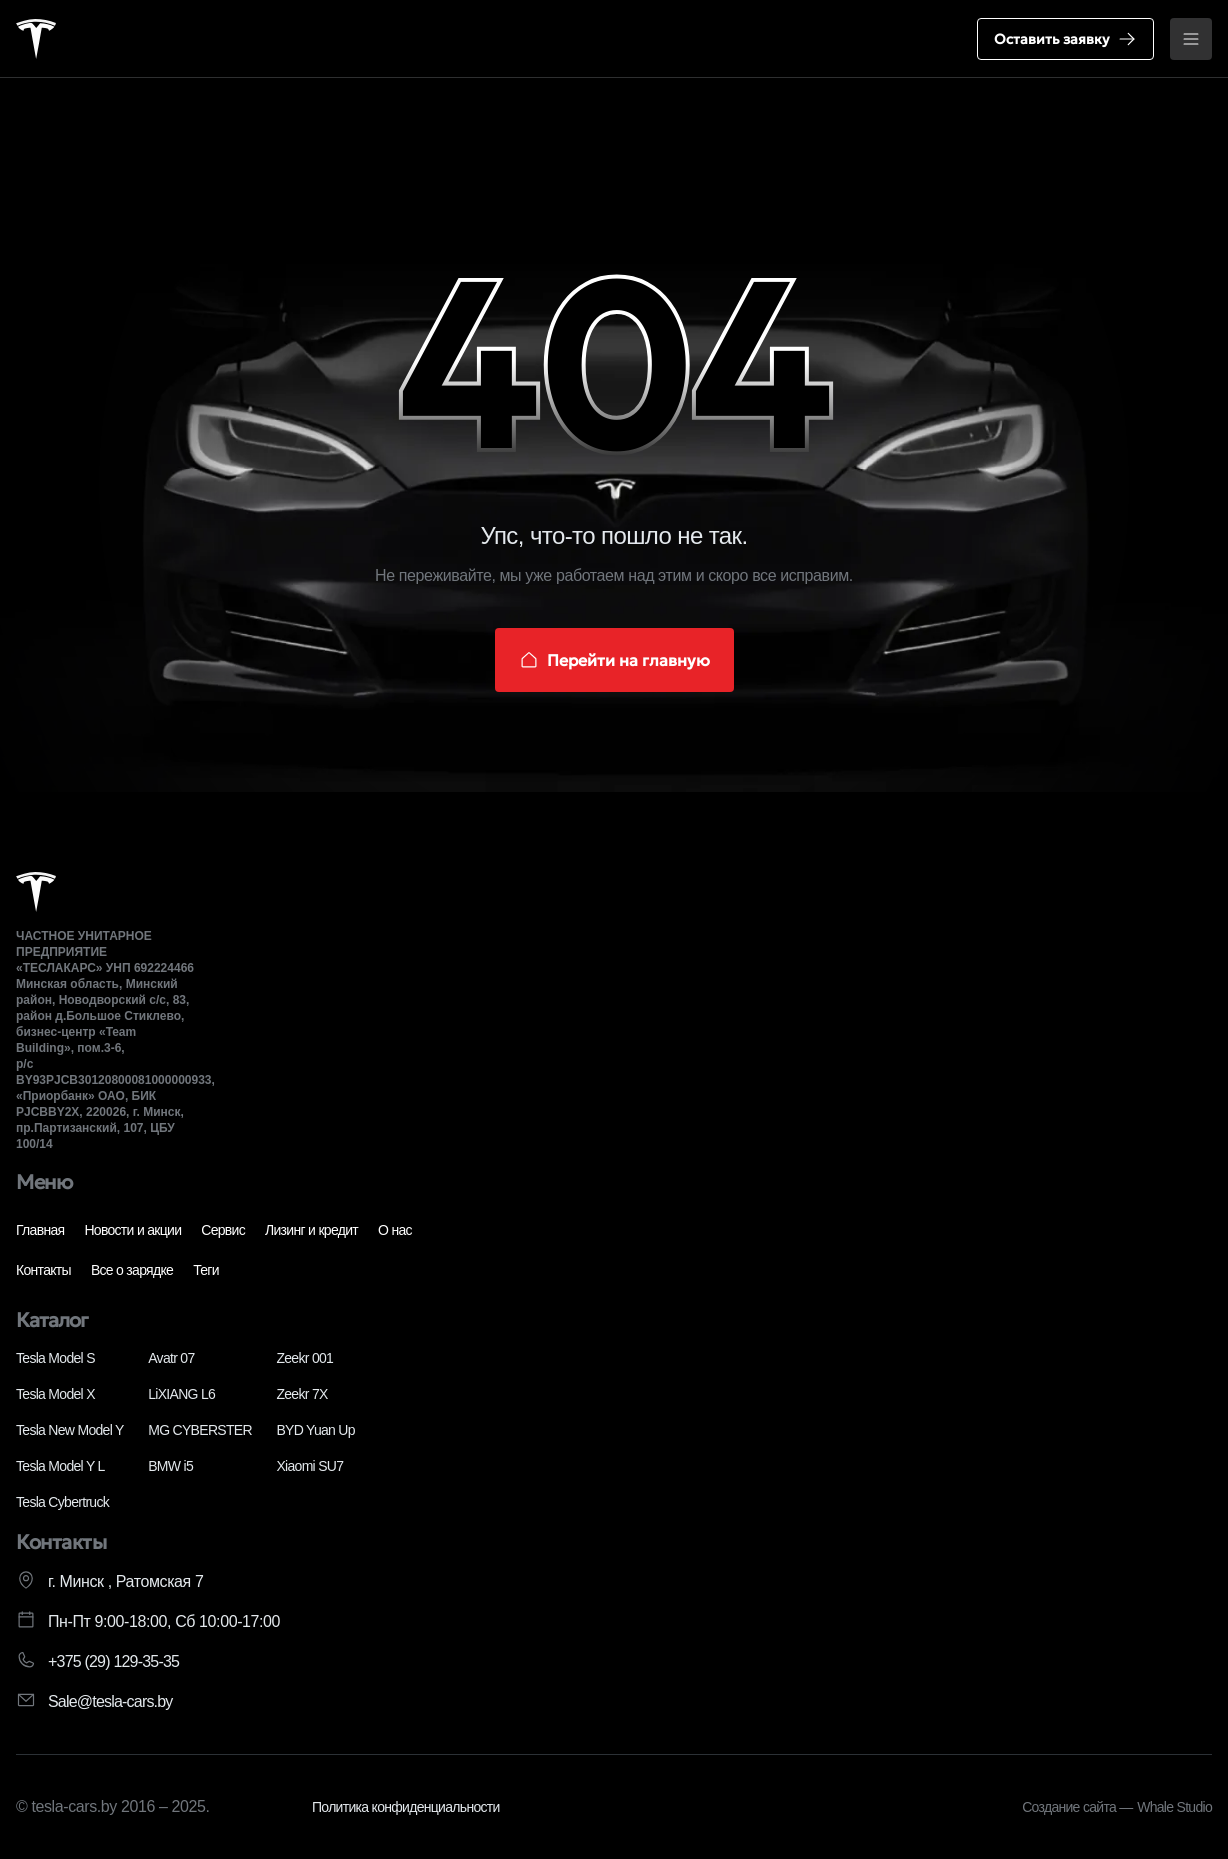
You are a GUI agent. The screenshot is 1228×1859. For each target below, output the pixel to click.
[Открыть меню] (1191, 39)
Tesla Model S (55, 1358)
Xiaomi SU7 (309, 1466)
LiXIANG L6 (181, 1394)
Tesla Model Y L (60, 1466)
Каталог (52, 1320)
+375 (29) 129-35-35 (113, 1661)
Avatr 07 (171, 1358)
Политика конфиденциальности (406, 1807)
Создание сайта (1070, 1807)
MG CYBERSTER (200, 1430)
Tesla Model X (55, 1394)
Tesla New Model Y (70, 1430)
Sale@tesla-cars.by (110, 1701)
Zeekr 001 (304, 1358)
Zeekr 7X (301, 1394)
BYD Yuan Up (315, 1430)
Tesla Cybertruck (62, 1502)
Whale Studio (1174, 1807)
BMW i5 (170, 1466)
